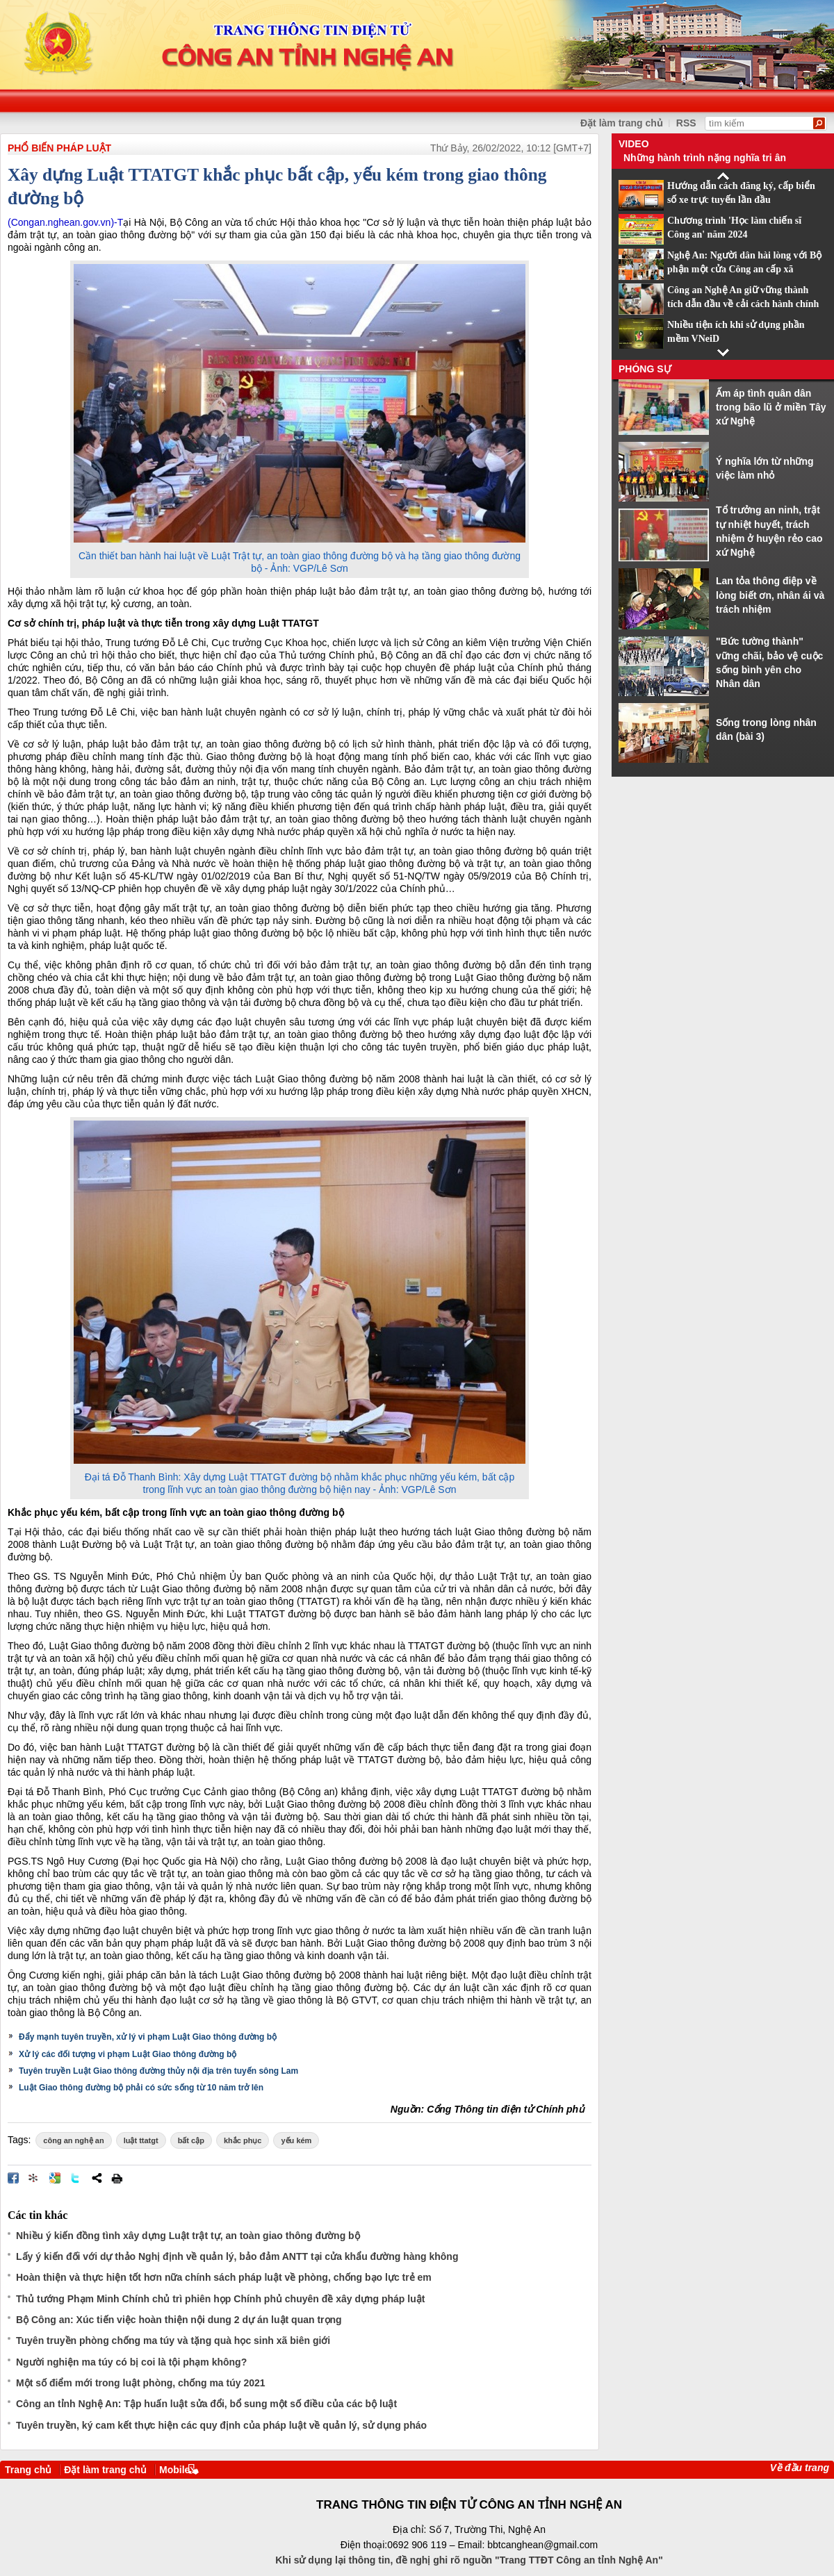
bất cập (191, 2140)
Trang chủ (28, 2469)
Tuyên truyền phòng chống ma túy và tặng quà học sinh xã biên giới (173, 2340)
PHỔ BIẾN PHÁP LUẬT (59, 148)
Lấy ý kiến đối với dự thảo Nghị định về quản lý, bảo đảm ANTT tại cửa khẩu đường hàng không (237, 2256)
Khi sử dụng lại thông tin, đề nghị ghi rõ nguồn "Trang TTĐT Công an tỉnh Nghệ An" (469, 2560)
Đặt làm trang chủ (621, 123)
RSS (686, 123)
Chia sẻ (96, 2177)
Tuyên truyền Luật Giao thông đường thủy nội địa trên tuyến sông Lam (158, 2071)
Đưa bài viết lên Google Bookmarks (54, 2177)
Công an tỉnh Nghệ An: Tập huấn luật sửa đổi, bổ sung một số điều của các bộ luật (206, 2403)
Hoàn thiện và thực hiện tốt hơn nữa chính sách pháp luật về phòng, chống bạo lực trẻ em (224, 2277)
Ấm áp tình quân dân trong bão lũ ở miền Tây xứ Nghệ (771, 407)
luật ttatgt (141, 2140)
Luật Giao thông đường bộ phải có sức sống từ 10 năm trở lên (141, 2087)
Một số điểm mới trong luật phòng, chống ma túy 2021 (140, 2382)
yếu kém (296, 2140)
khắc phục (243, 2140)
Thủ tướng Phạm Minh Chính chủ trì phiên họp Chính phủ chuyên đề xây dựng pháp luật (220, 2298)
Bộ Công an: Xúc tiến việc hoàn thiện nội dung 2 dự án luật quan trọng (179, 2319)
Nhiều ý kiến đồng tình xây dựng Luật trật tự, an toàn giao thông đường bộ (188, 2235)
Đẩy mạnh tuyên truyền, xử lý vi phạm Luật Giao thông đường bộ (148, 2037)
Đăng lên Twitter (75, 2177)
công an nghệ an (73, 2140)
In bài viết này (116, 2177)
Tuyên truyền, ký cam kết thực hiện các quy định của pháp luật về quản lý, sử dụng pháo (221, 2425)
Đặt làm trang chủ (105, 2469)
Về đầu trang (799, 2467)
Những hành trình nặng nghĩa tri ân (704, 157)
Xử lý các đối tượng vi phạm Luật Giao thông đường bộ (127, 2054)
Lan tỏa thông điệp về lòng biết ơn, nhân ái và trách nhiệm (770, 595)
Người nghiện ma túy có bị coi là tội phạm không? (131, 2362)
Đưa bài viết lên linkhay (34, 2177)
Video (634, 143)
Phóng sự (645, 368)
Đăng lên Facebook (13, 2177)
